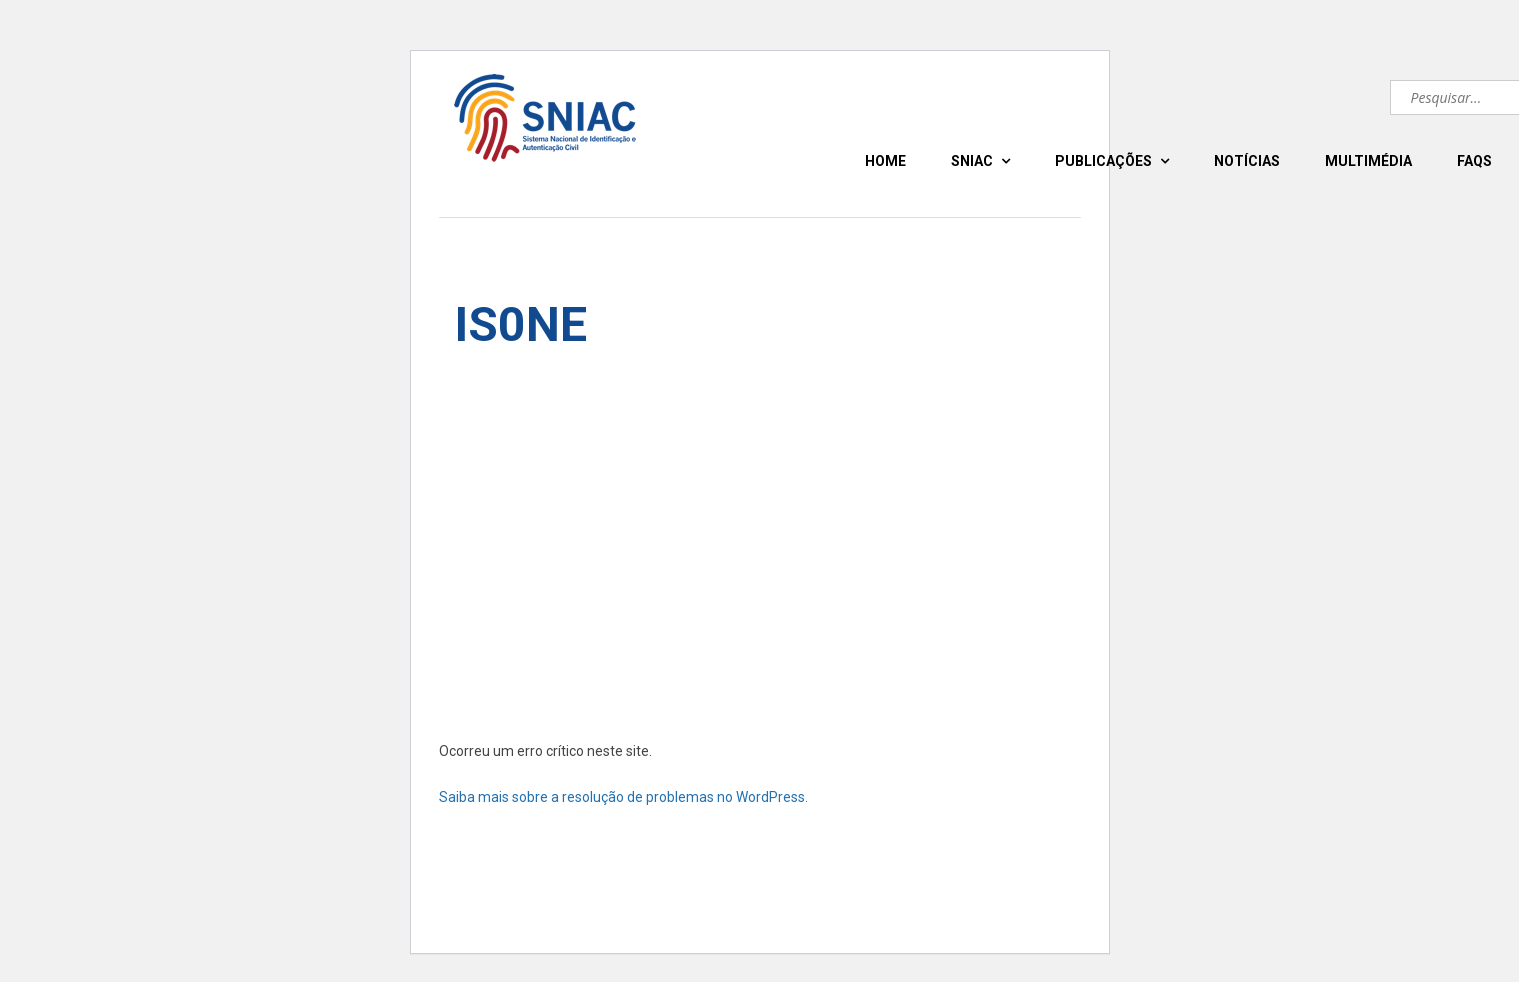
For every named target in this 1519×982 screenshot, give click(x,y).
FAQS (1474, 161)
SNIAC (972, 161)
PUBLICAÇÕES (1103, 161)
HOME (885, 161)
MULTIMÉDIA (1368, 161)
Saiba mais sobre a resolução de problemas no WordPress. (623, 797)
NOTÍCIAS (1247, 161)
